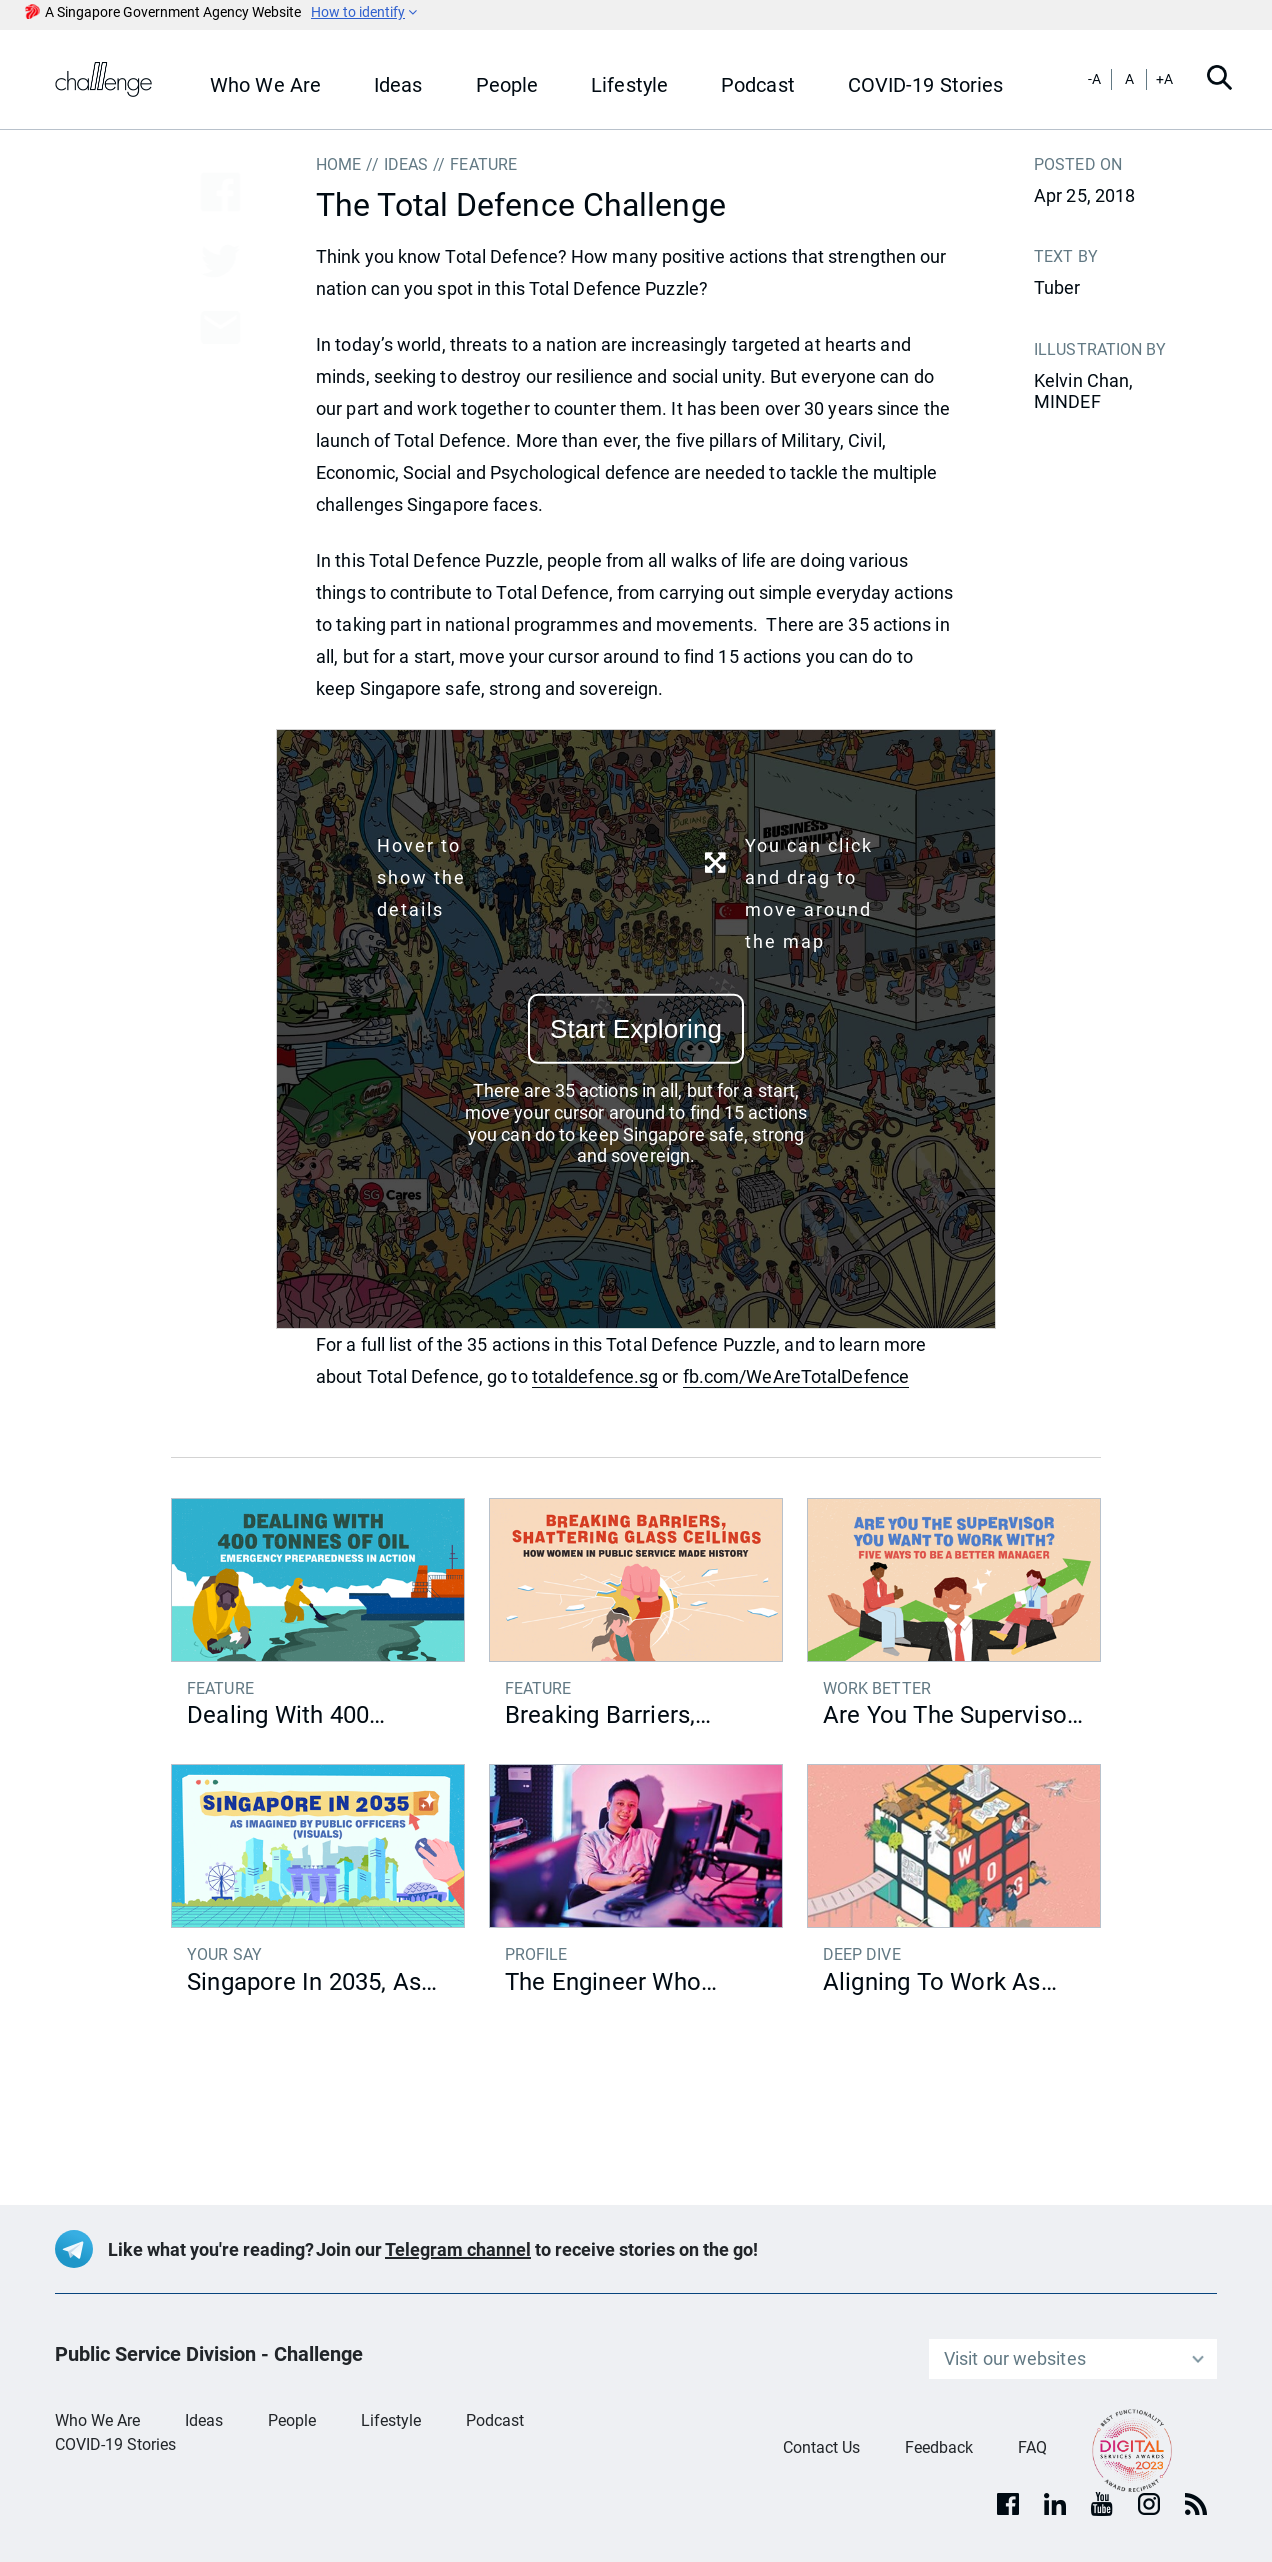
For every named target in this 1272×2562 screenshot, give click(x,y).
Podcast (495, 2420)
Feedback (939, 2447)
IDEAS (406, 164)
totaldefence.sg (595, 1376)
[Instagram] (1149, 2504)
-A (1094, 79)
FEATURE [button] (483, 164)
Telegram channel (458, 2249)
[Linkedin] (1055, 2504)
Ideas (204, 2420)
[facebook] (1008, 2504)
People (292, 2420)
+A (1164, 79)
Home (338, 164)
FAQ (1032, 2447)
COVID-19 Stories (115, 2444)
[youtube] (1102, 2504)
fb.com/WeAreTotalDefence (796, 1376)
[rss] (1196, 2504)
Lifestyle (391, 2420)
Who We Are (97, 2420)
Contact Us (821, 2447)
